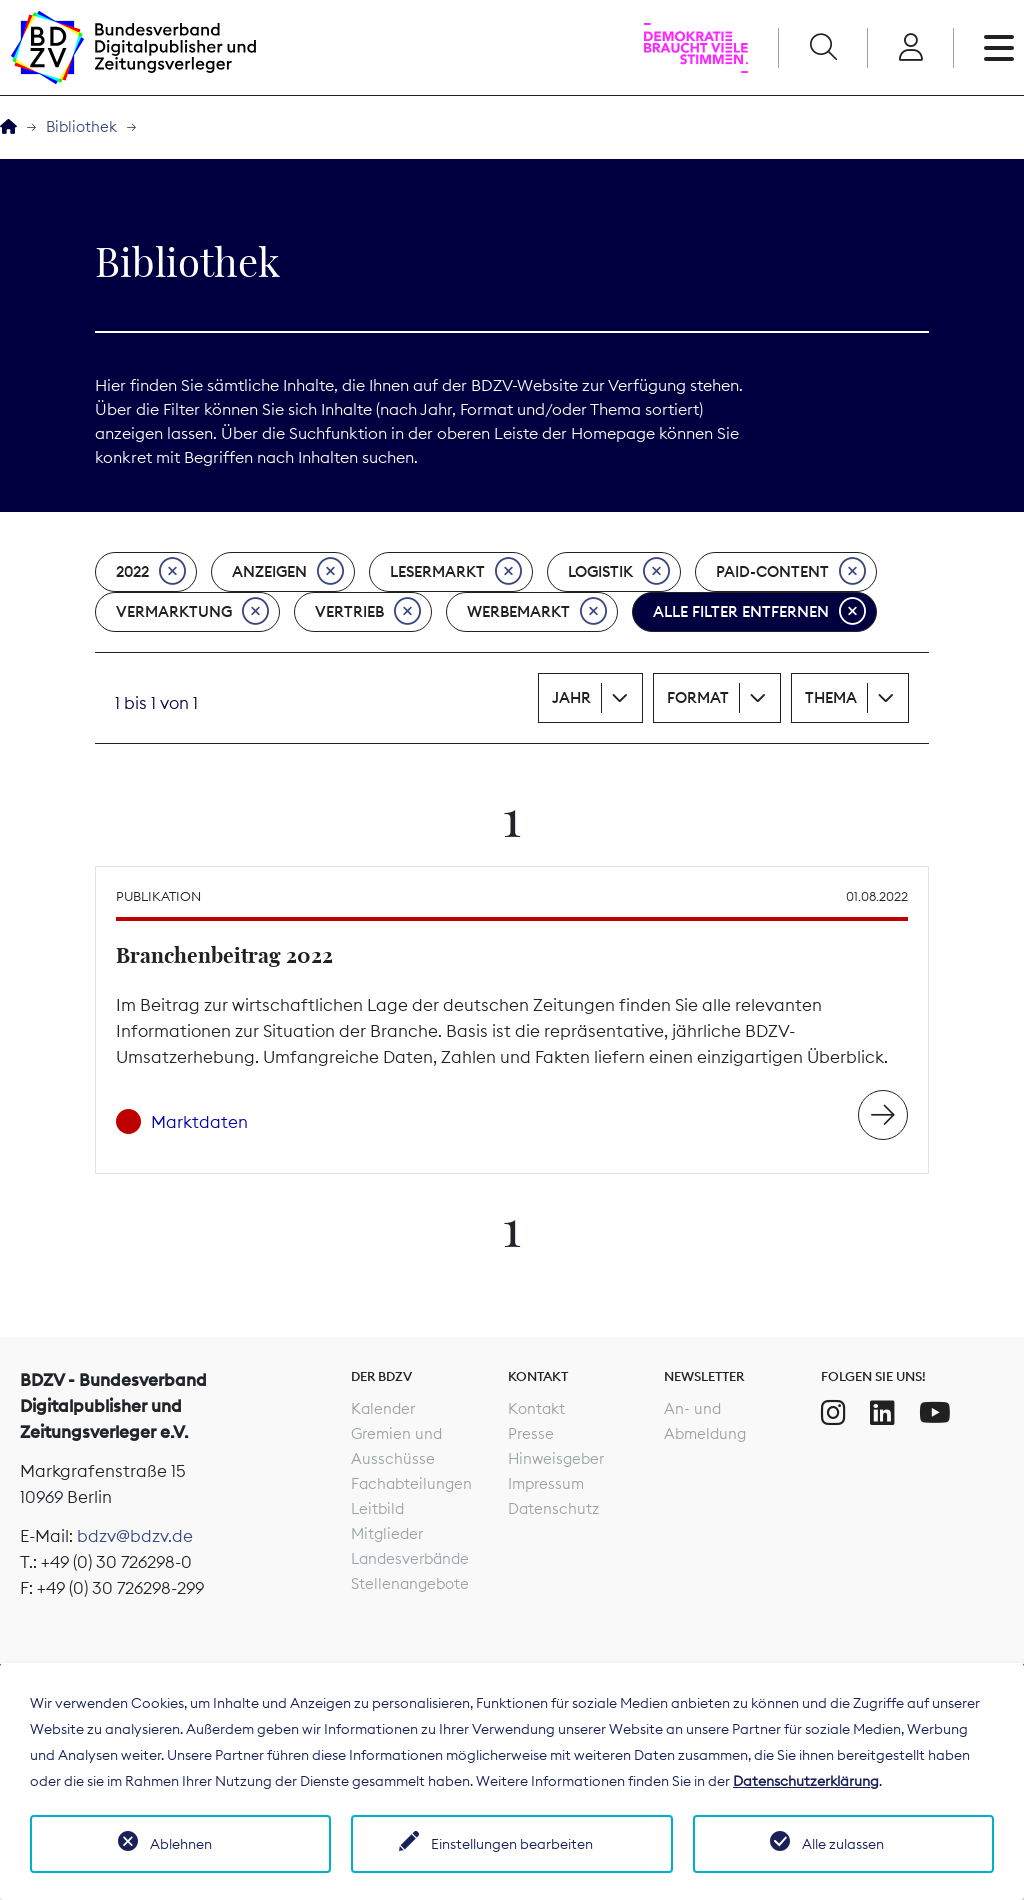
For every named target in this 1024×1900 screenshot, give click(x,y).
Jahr (571, 697)
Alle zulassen (843, 1844)
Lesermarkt (456, 572)
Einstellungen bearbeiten (512, 1844)
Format (698, 697)
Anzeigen (288, 572)
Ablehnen (181, 1844)
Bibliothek (81, 126)
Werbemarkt (537, 612)
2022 (151, 572)
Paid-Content (791, 572)
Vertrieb (368, 612)
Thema (831, 697)
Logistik (619, 572)
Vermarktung (192, 612)
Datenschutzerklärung (806, 1781)
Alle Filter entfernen (759, 612)
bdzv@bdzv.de (135, 1536)
